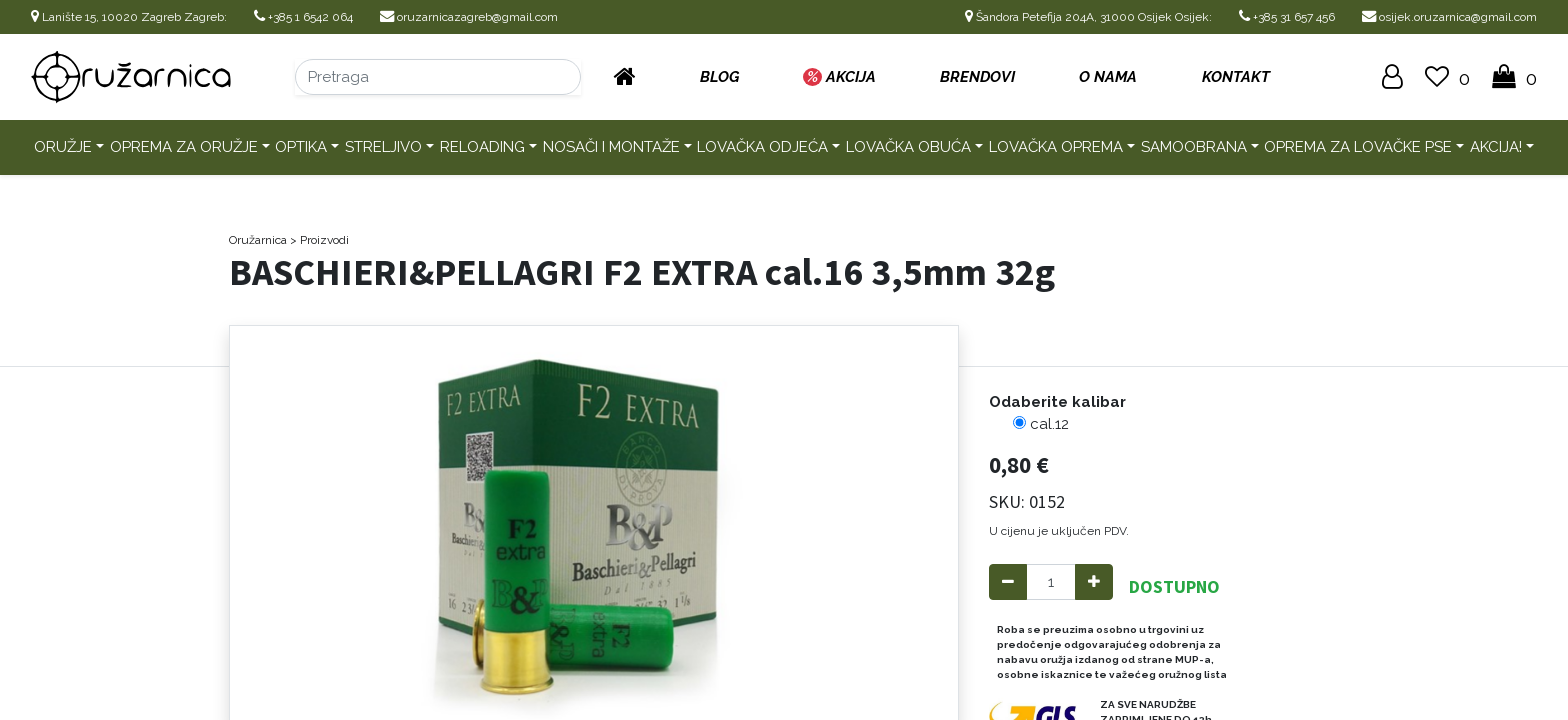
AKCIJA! (1496, 147)
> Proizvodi (319, 240)
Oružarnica (258, 240)
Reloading (482, 147)
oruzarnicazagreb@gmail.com (469, 17)
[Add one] (1094, 582)
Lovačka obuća (908, 147)
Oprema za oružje (184, 147)
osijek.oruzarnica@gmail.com (1449, 17)
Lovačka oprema (1056, 147)
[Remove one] (1008, 582)
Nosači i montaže (611, 147)
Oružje (63, 147)
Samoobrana (1194, 147)
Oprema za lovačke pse (1358, 147)
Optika (301, 147)
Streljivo (383, 147)
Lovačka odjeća (762, 147)
